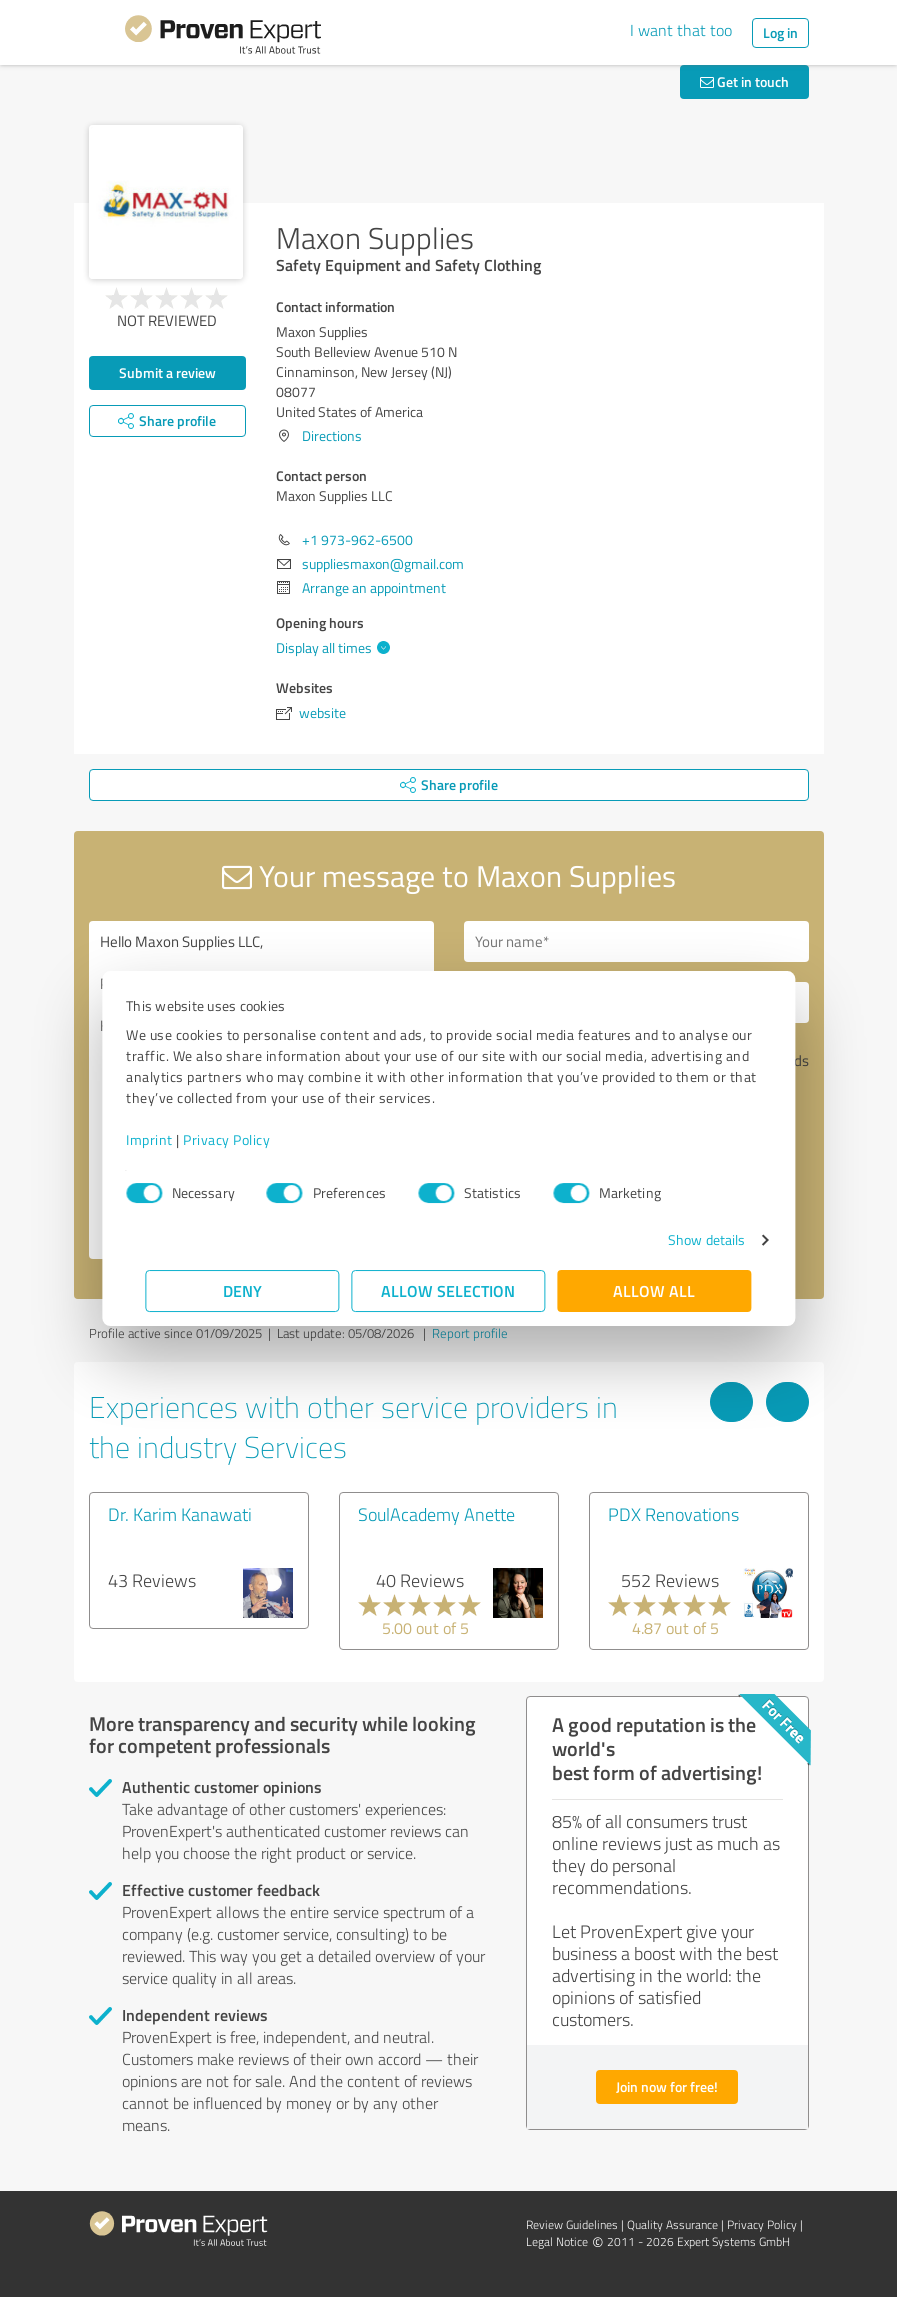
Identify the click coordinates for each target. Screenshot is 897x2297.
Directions (332, 435)
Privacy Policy (246, 1139)
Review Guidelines (572, 2224)
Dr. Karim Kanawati (180, 1514)
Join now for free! (667, 2086)
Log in (780, 32)
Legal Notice (557, 2241)
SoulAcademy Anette (436, 1514)
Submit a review (167, 372)
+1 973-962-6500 (357, 539)
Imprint (169, 1139)
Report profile (470, 1333)
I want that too (681, 30)
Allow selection (449, 1290)
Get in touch (744, 81)
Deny (242, 1290)
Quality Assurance (672, 2224)
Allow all (655, 1290)
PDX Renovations (673, 1514)
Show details (686, 1239)
